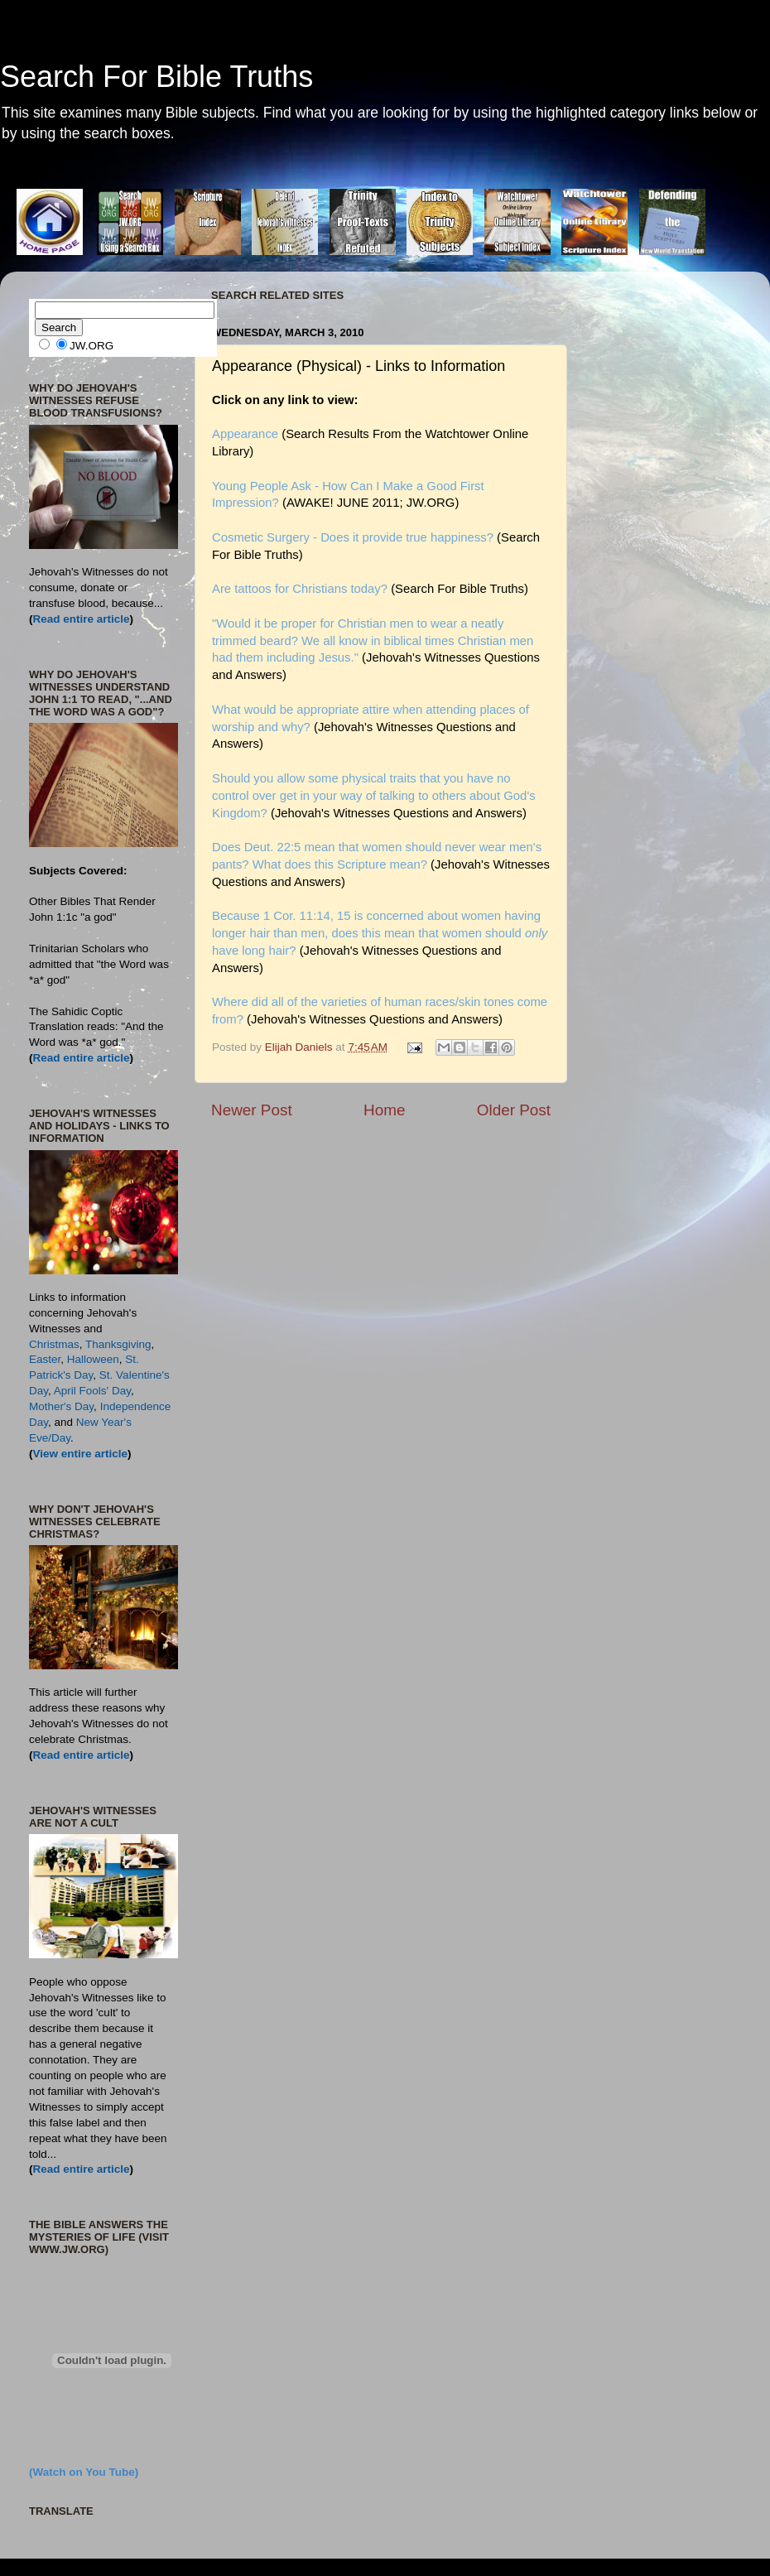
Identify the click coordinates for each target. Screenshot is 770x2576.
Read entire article (81, 619)
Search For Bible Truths (156, 77)
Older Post (514, 1110)
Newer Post (251, 1110)
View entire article (80, 1453)
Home (384, 1110)
